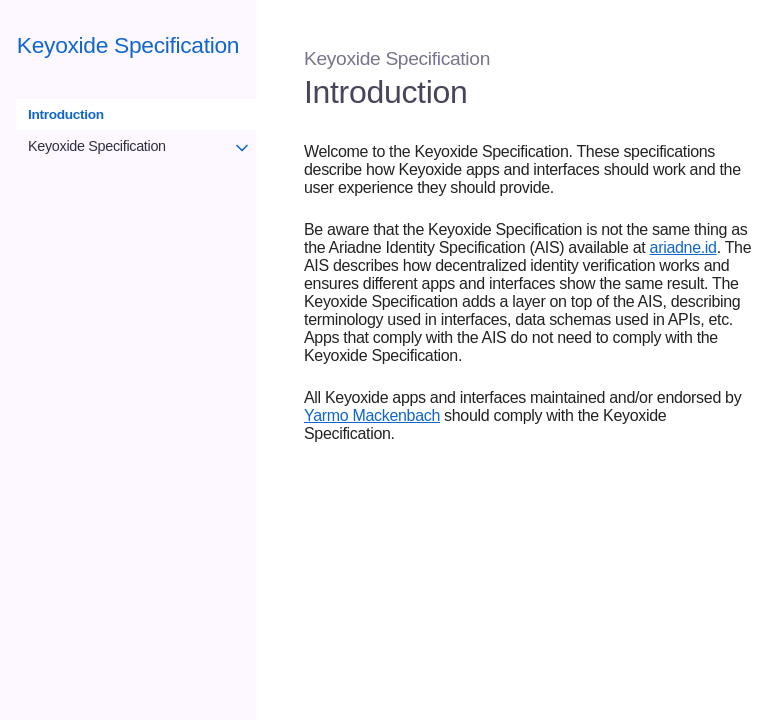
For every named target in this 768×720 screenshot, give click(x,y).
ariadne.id (683, 247)
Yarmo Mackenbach (372, 415)
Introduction (66, 114)
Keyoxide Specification (128, 45)
